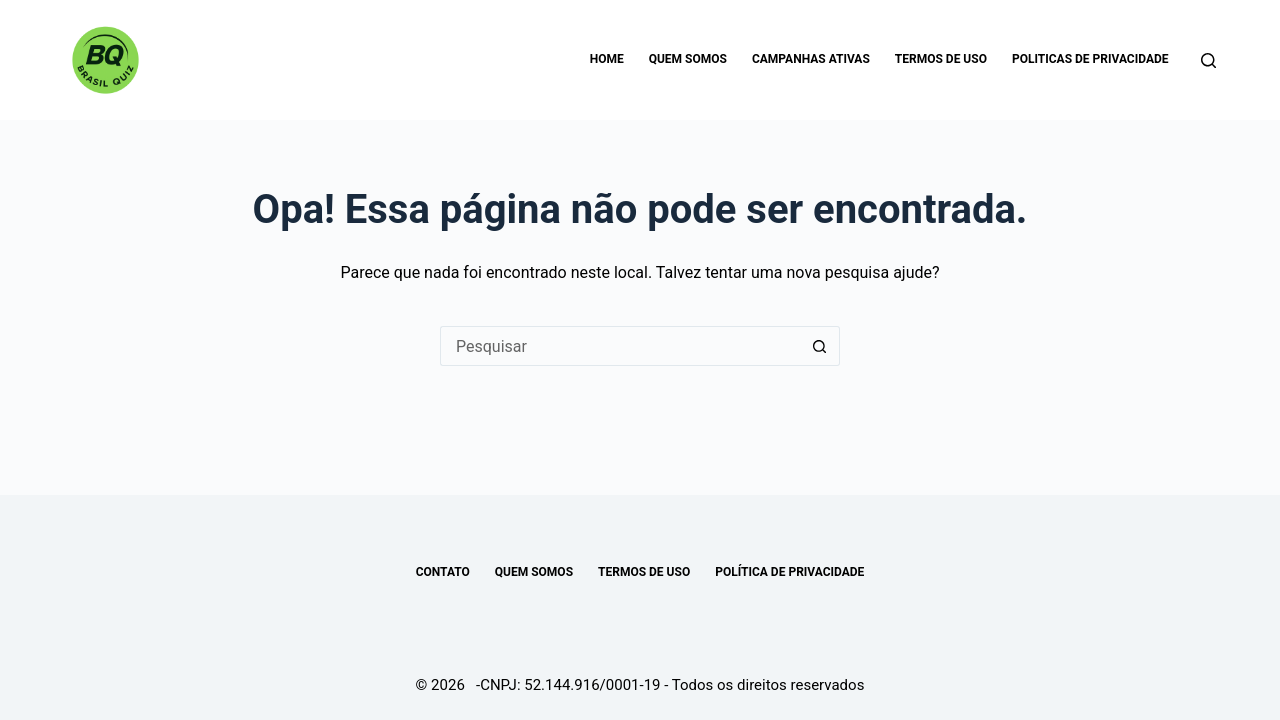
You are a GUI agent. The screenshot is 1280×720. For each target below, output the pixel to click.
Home (607, 59)
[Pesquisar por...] (620, 346)
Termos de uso (941, 59)
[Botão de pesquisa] (820, 346)
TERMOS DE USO (644, 572)
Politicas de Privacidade (1090, 59)
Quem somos (688, 59)
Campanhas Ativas (811, 59)
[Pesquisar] (1208, 60)
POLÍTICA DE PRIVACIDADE (789, 572)
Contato (443, 572)
